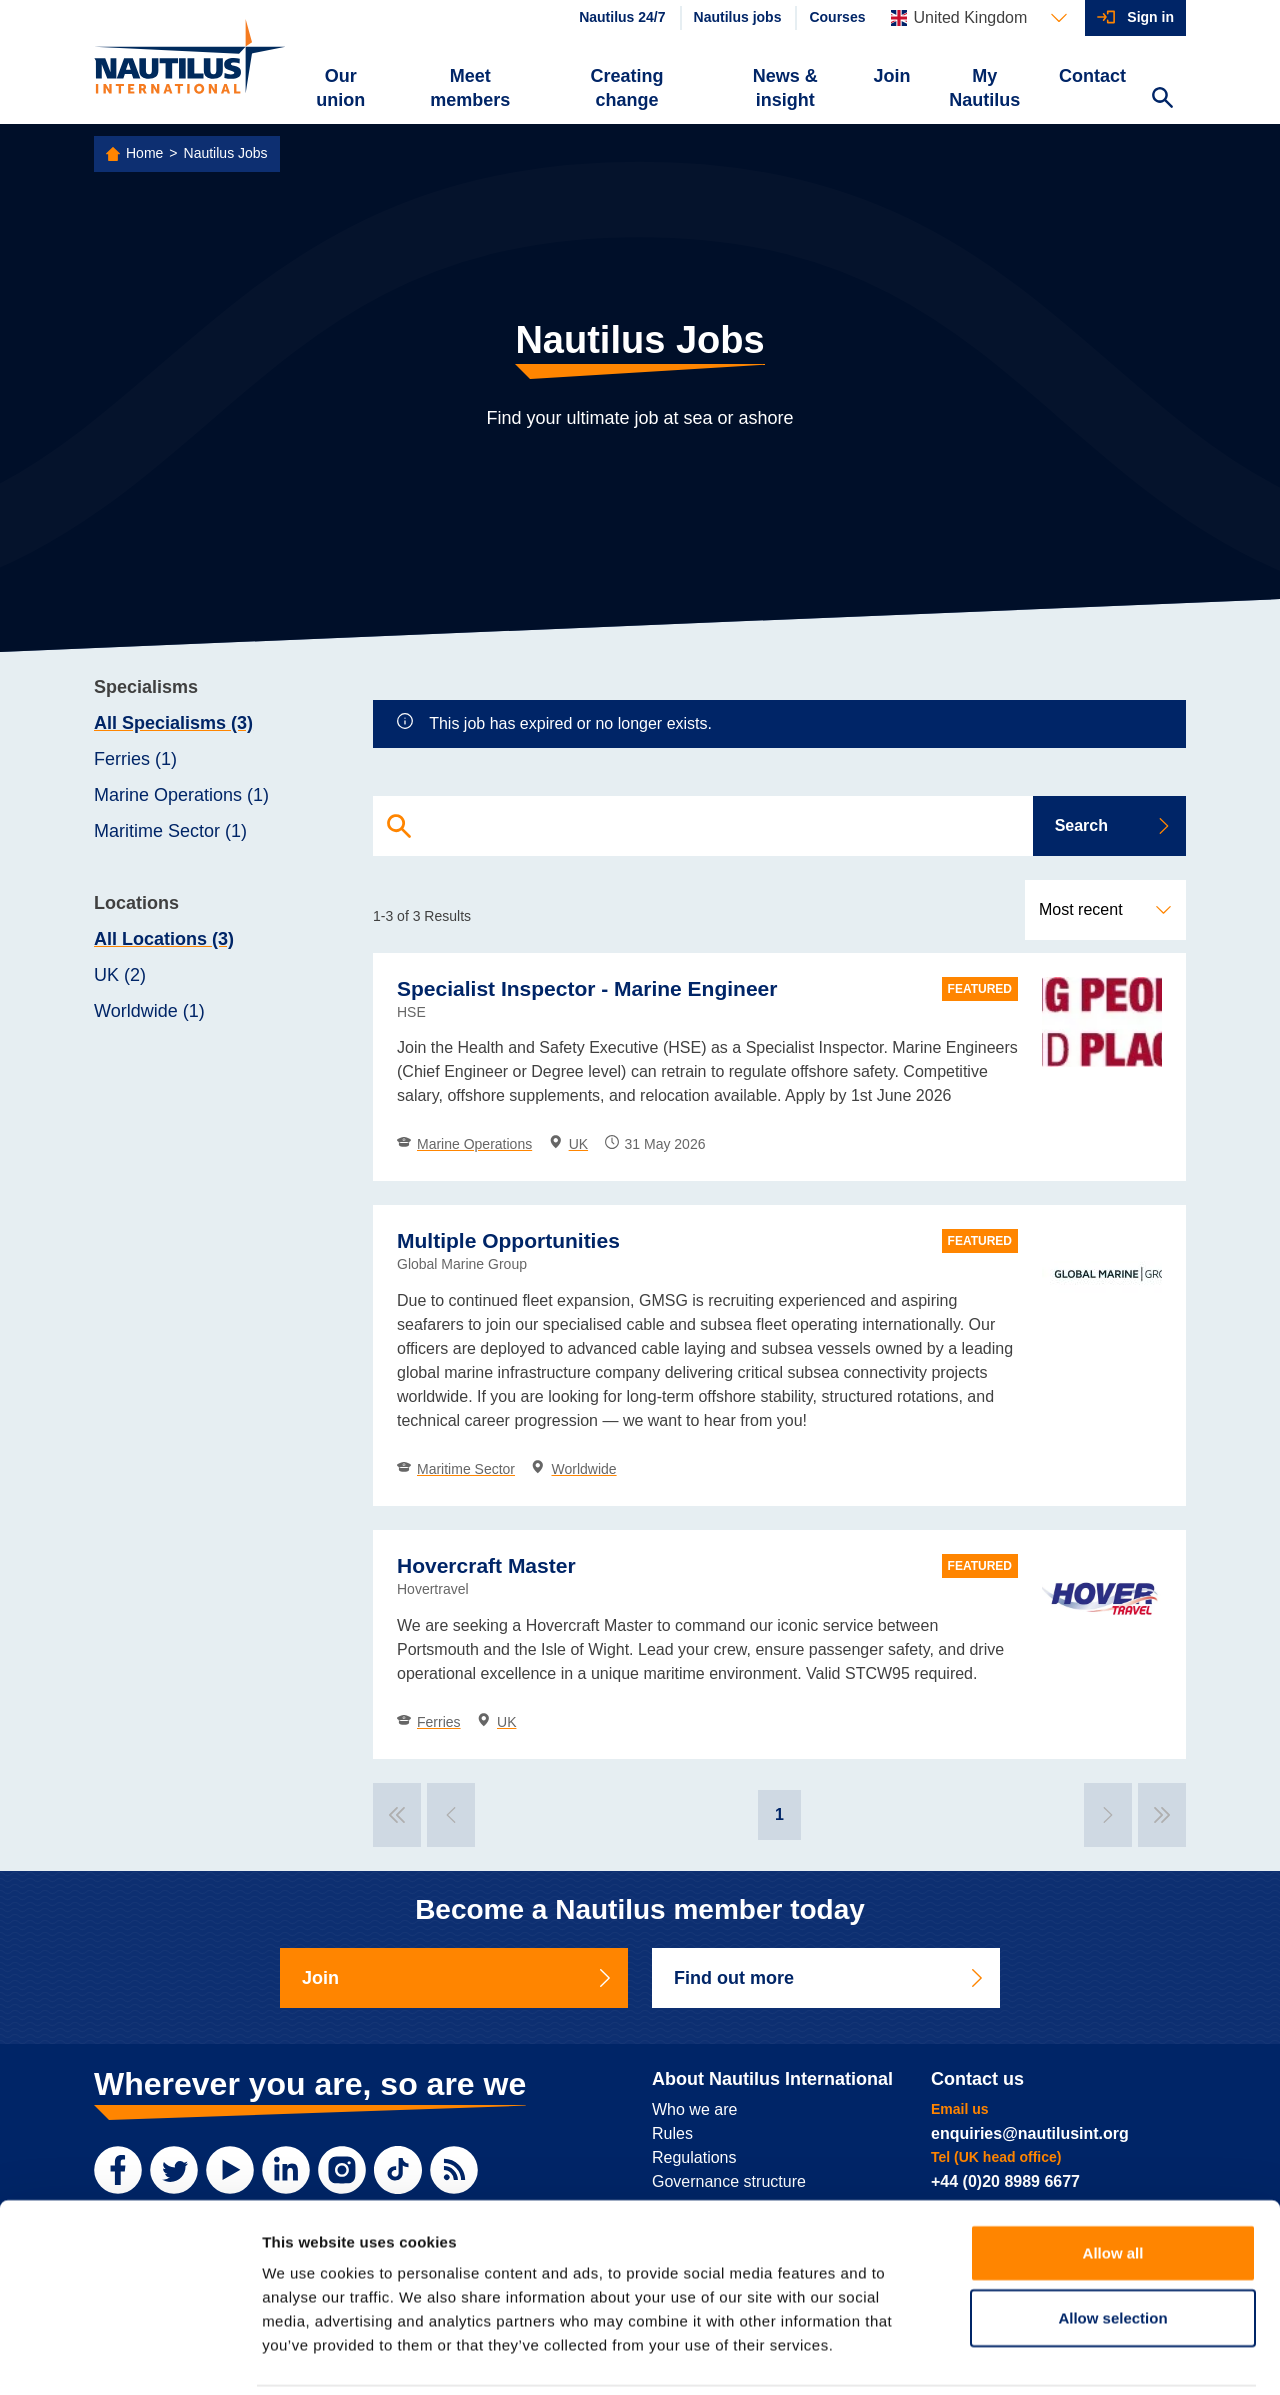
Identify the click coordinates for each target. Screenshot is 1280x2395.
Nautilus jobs (738, 17)
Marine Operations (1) (181, 795)
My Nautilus (984, 88)
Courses (837, 17)
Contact (1092, 76)
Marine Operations (464, 1144)
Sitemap (505, 2358)
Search (1113, 825)
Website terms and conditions (247, 2358)
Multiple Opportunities (508, 1240)
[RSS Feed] (454, 2170)
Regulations (694, 2157)
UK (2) (120, 975)
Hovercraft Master (486, 1565)
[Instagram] (342, 2170)
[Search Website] (1162, 100)
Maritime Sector (456, 1469)
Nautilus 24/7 (622, 17)
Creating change (627, 88)
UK (568, 1144)
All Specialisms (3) (173, 723)
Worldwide (573, 1469)
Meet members (470, 88)
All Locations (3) (164, 939)
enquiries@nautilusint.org (1030, 2133)
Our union (340, 88)
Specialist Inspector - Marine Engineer (587, 988)
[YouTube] (230, 2170)
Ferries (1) (135, 759)
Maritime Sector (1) (170, 831)
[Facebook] (118, 2170)
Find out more (830, 1978)
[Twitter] (174, 2170)
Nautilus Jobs (226, 153)
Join (892, 76)
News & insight (785, 88)
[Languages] (979, 18)
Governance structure (729, 2181)
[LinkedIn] (286, 2170)
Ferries (429, 1722)
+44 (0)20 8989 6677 (1005, 2181)
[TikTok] (398, 2170)
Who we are (694, 2109)
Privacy (117, 2358)
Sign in (1150, 17)
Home (144, 153)
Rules (672, 2133)
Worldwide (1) (149, 1011)
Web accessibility (409, 2358)
